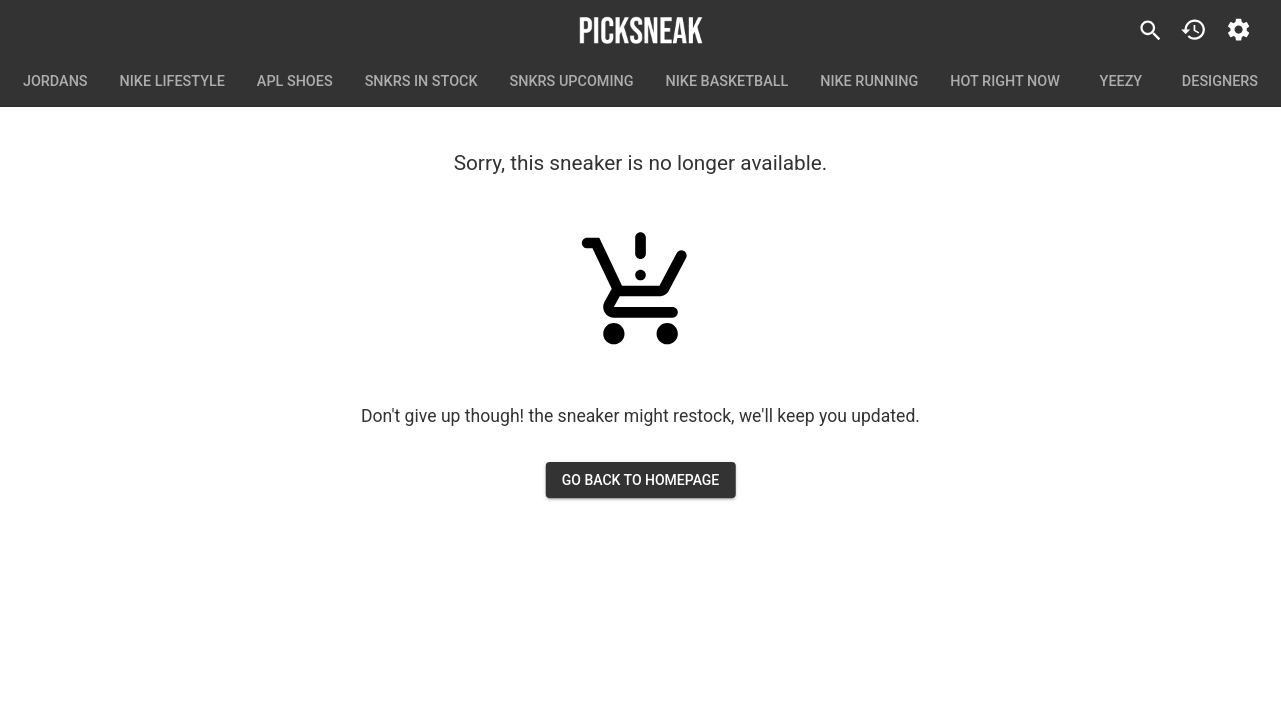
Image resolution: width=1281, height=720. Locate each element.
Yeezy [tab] (1121, 82)
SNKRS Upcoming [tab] (572, 82)
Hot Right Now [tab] (1005, 82)
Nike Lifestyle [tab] (172, 82)
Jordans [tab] (55, 82)
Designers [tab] (1220, 82)
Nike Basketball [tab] (727, 82)
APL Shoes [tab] (295, 82)
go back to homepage (641, 480)
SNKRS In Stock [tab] (421, 82)
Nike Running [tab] (869, 82)
